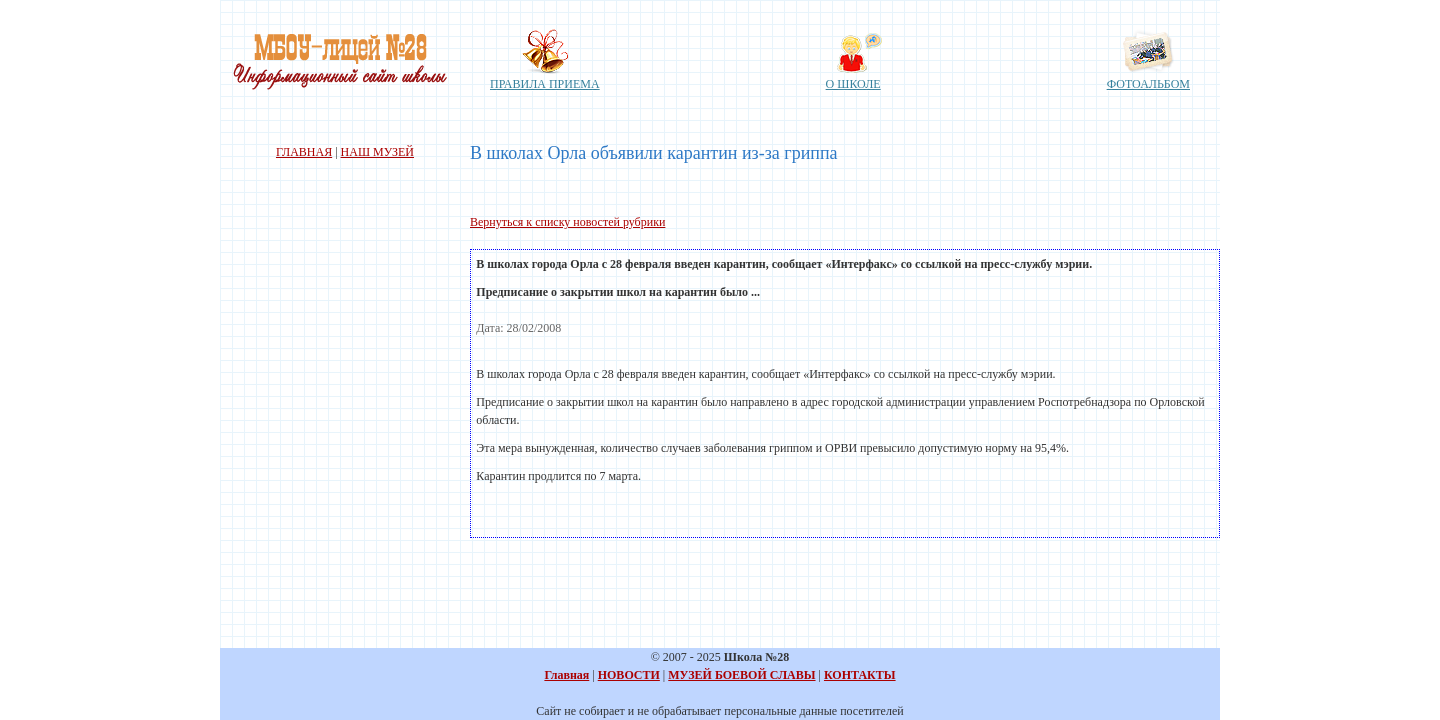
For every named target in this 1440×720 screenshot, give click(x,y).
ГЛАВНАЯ (304, 152)
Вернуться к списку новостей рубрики (567, 222)
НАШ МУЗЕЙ (377, 152)
